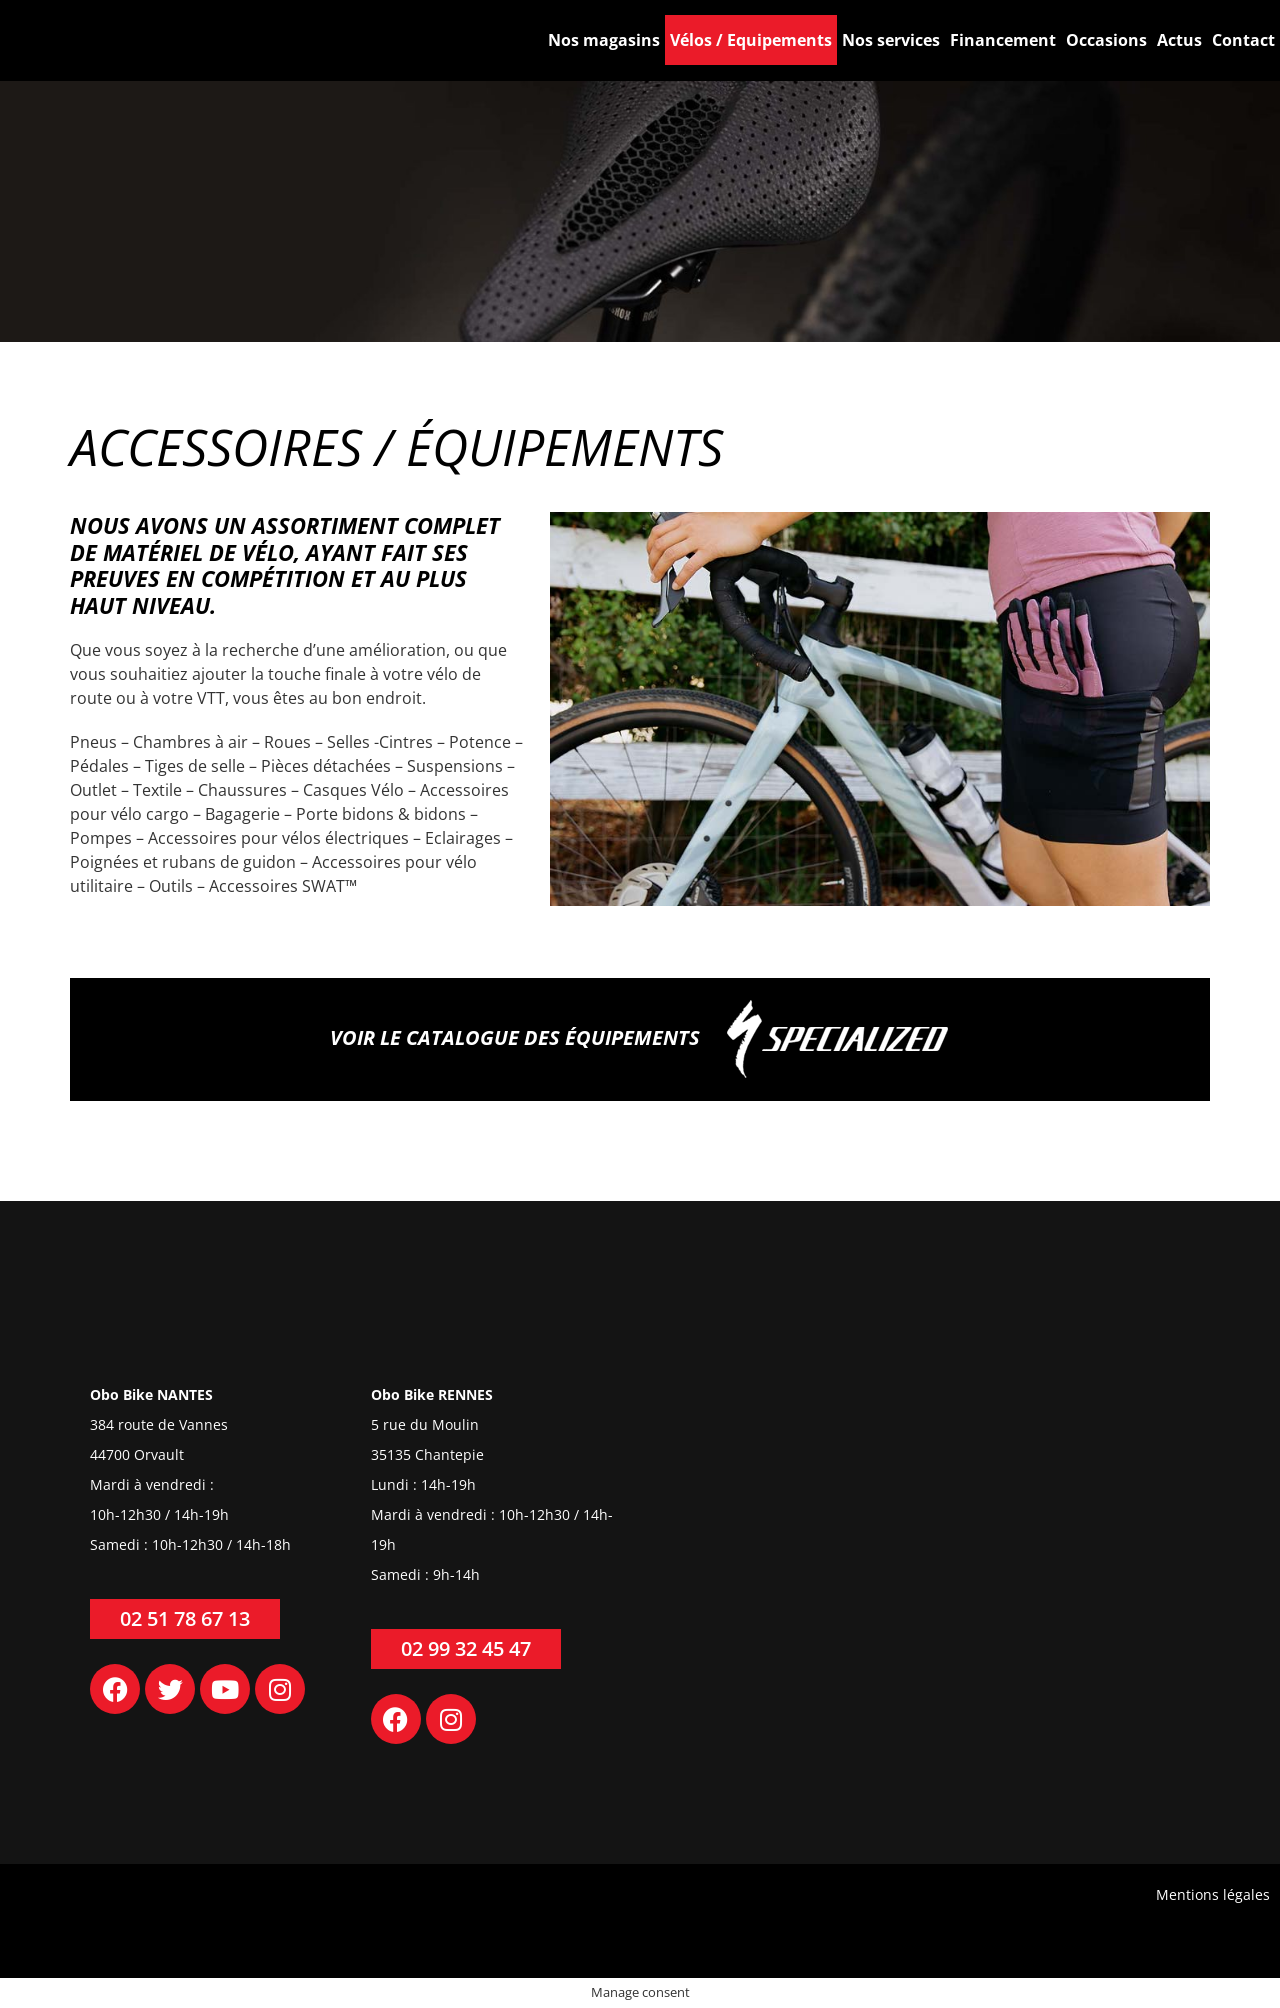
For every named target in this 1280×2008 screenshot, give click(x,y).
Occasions (1106, 40)
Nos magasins (604, 40)
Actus (1179, 40)
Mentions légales (1213, 1894)
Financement (1003, 40)
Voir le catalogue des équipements (640, 1039)
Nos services (891, 40)
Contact (1243, 40)
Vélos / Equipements (751, 40)
